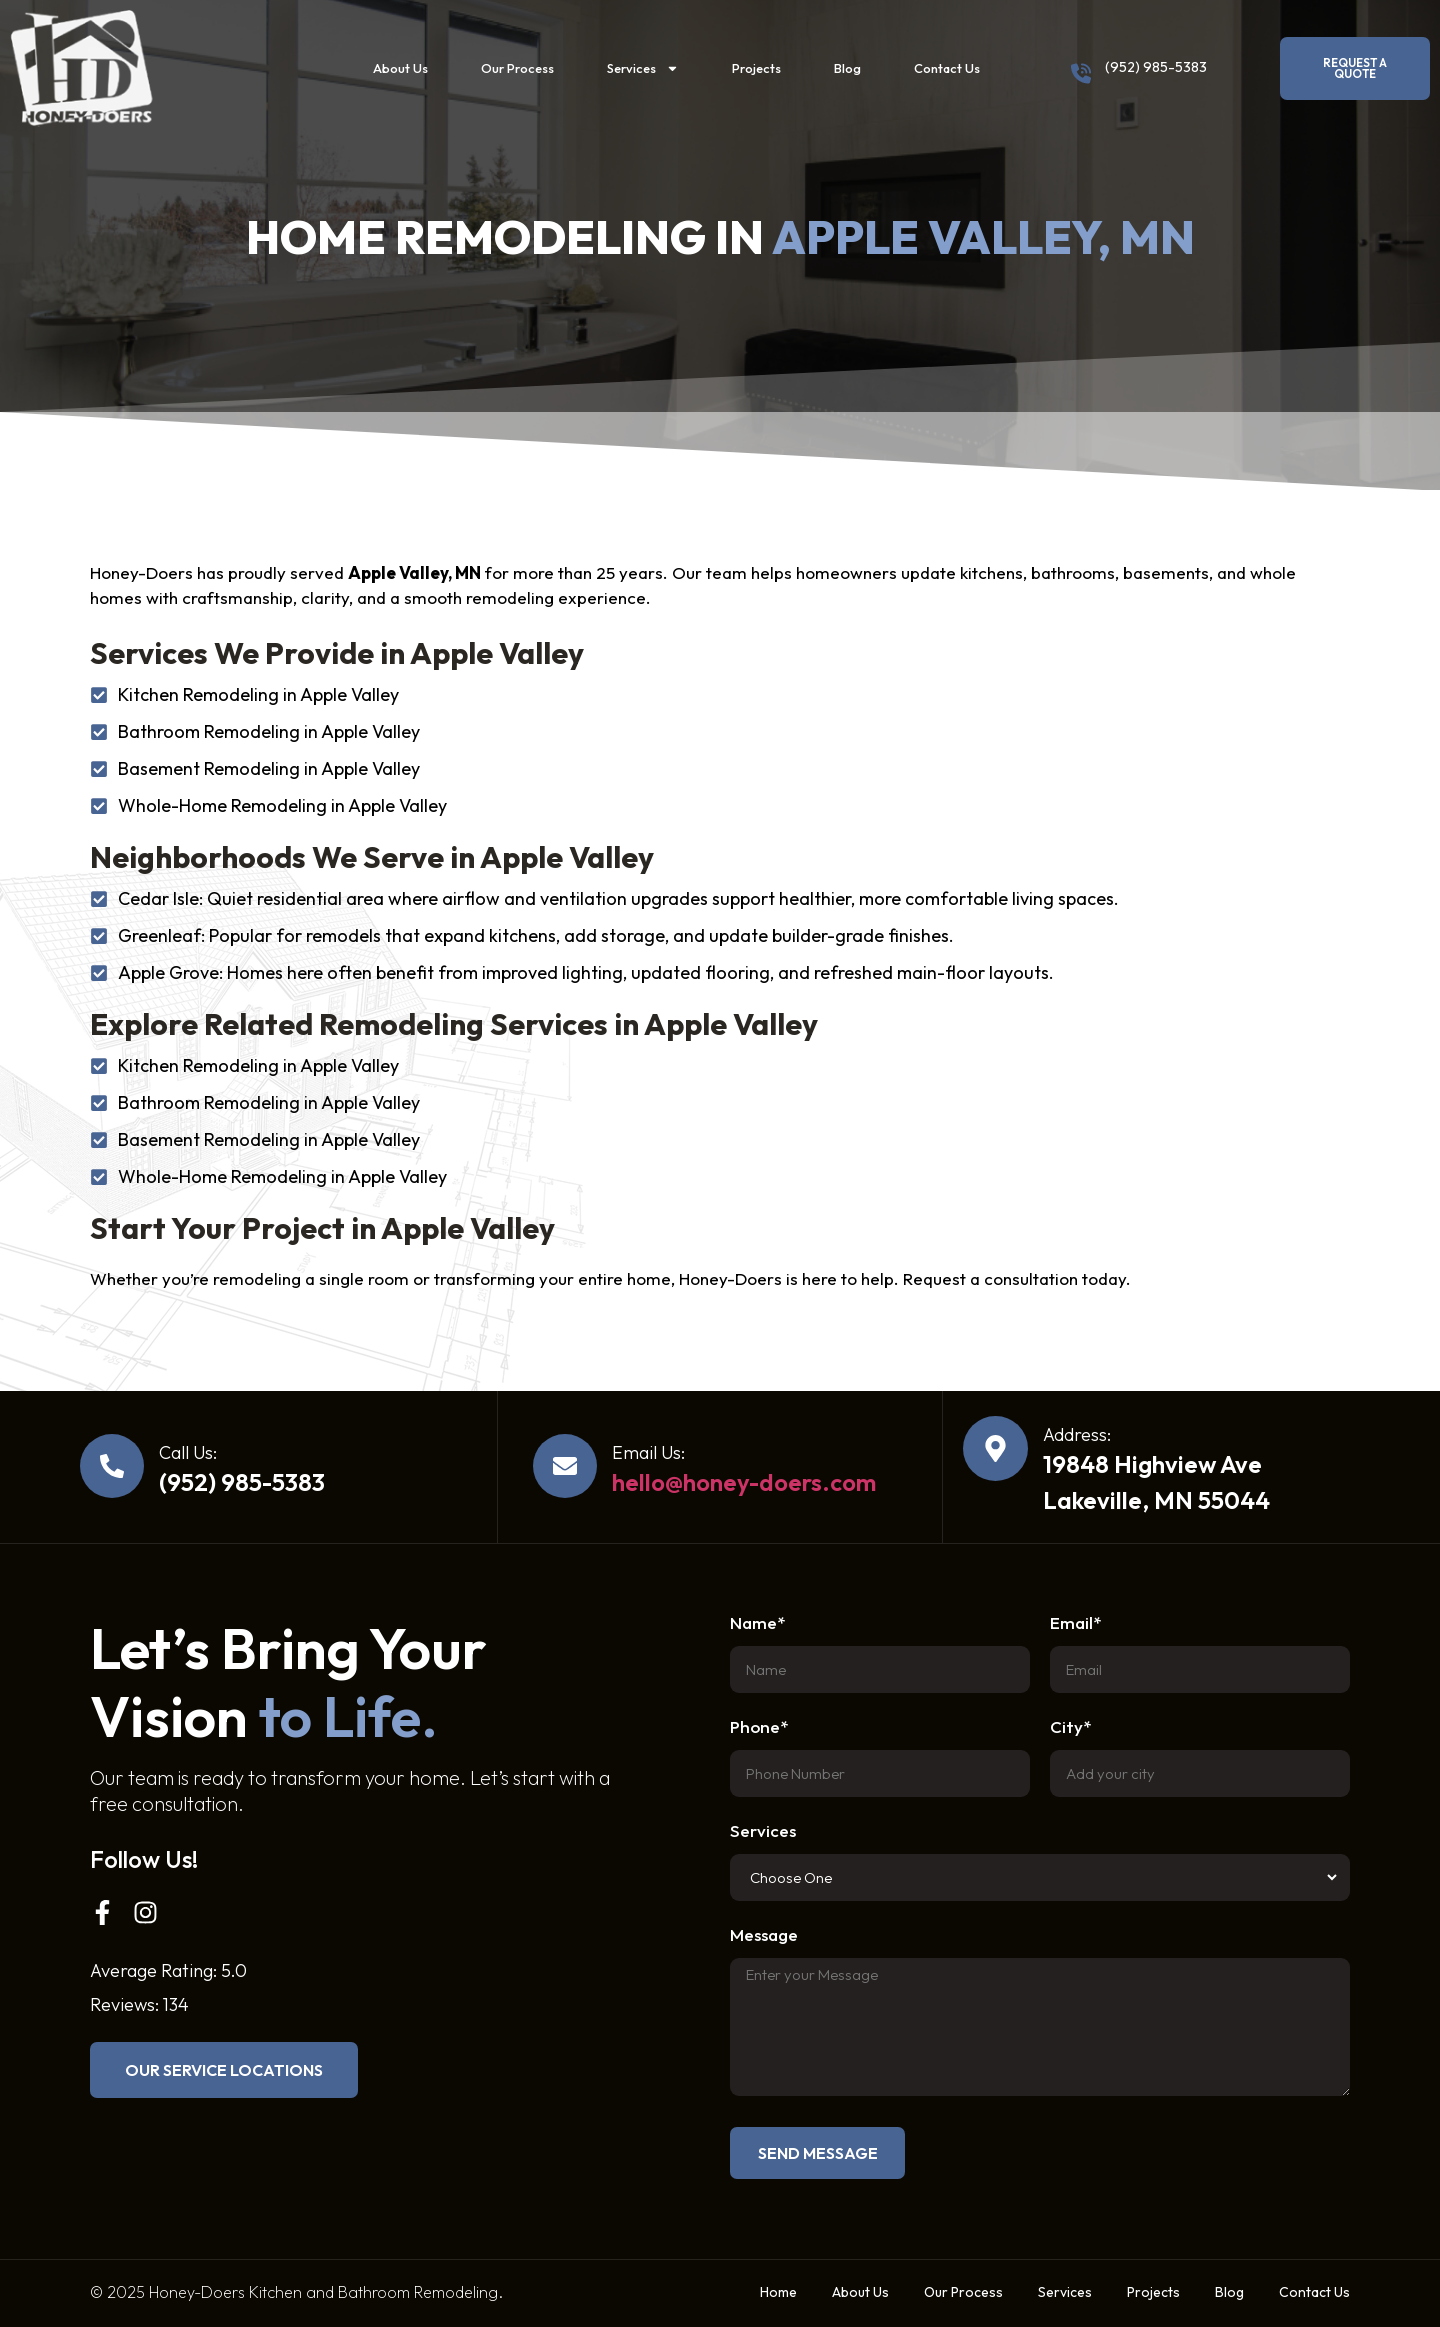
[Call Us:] (112, 1466)
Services (643, 68)
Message (764, 1935)
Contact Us (947, 68)
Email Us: (648, 1452)
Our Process (517, 68)
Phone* (759, 1727)
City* (1070, 1727)
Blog (847, 68)
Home (778, 2292)
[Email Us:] (565, 1466)
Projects (756, 68)
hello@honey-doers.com (744, 1482)
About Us (400, 68)
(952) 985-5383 (1156, 67)
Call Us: (188, 1452)
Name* (757, 1623)
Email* (1075, 1623)
